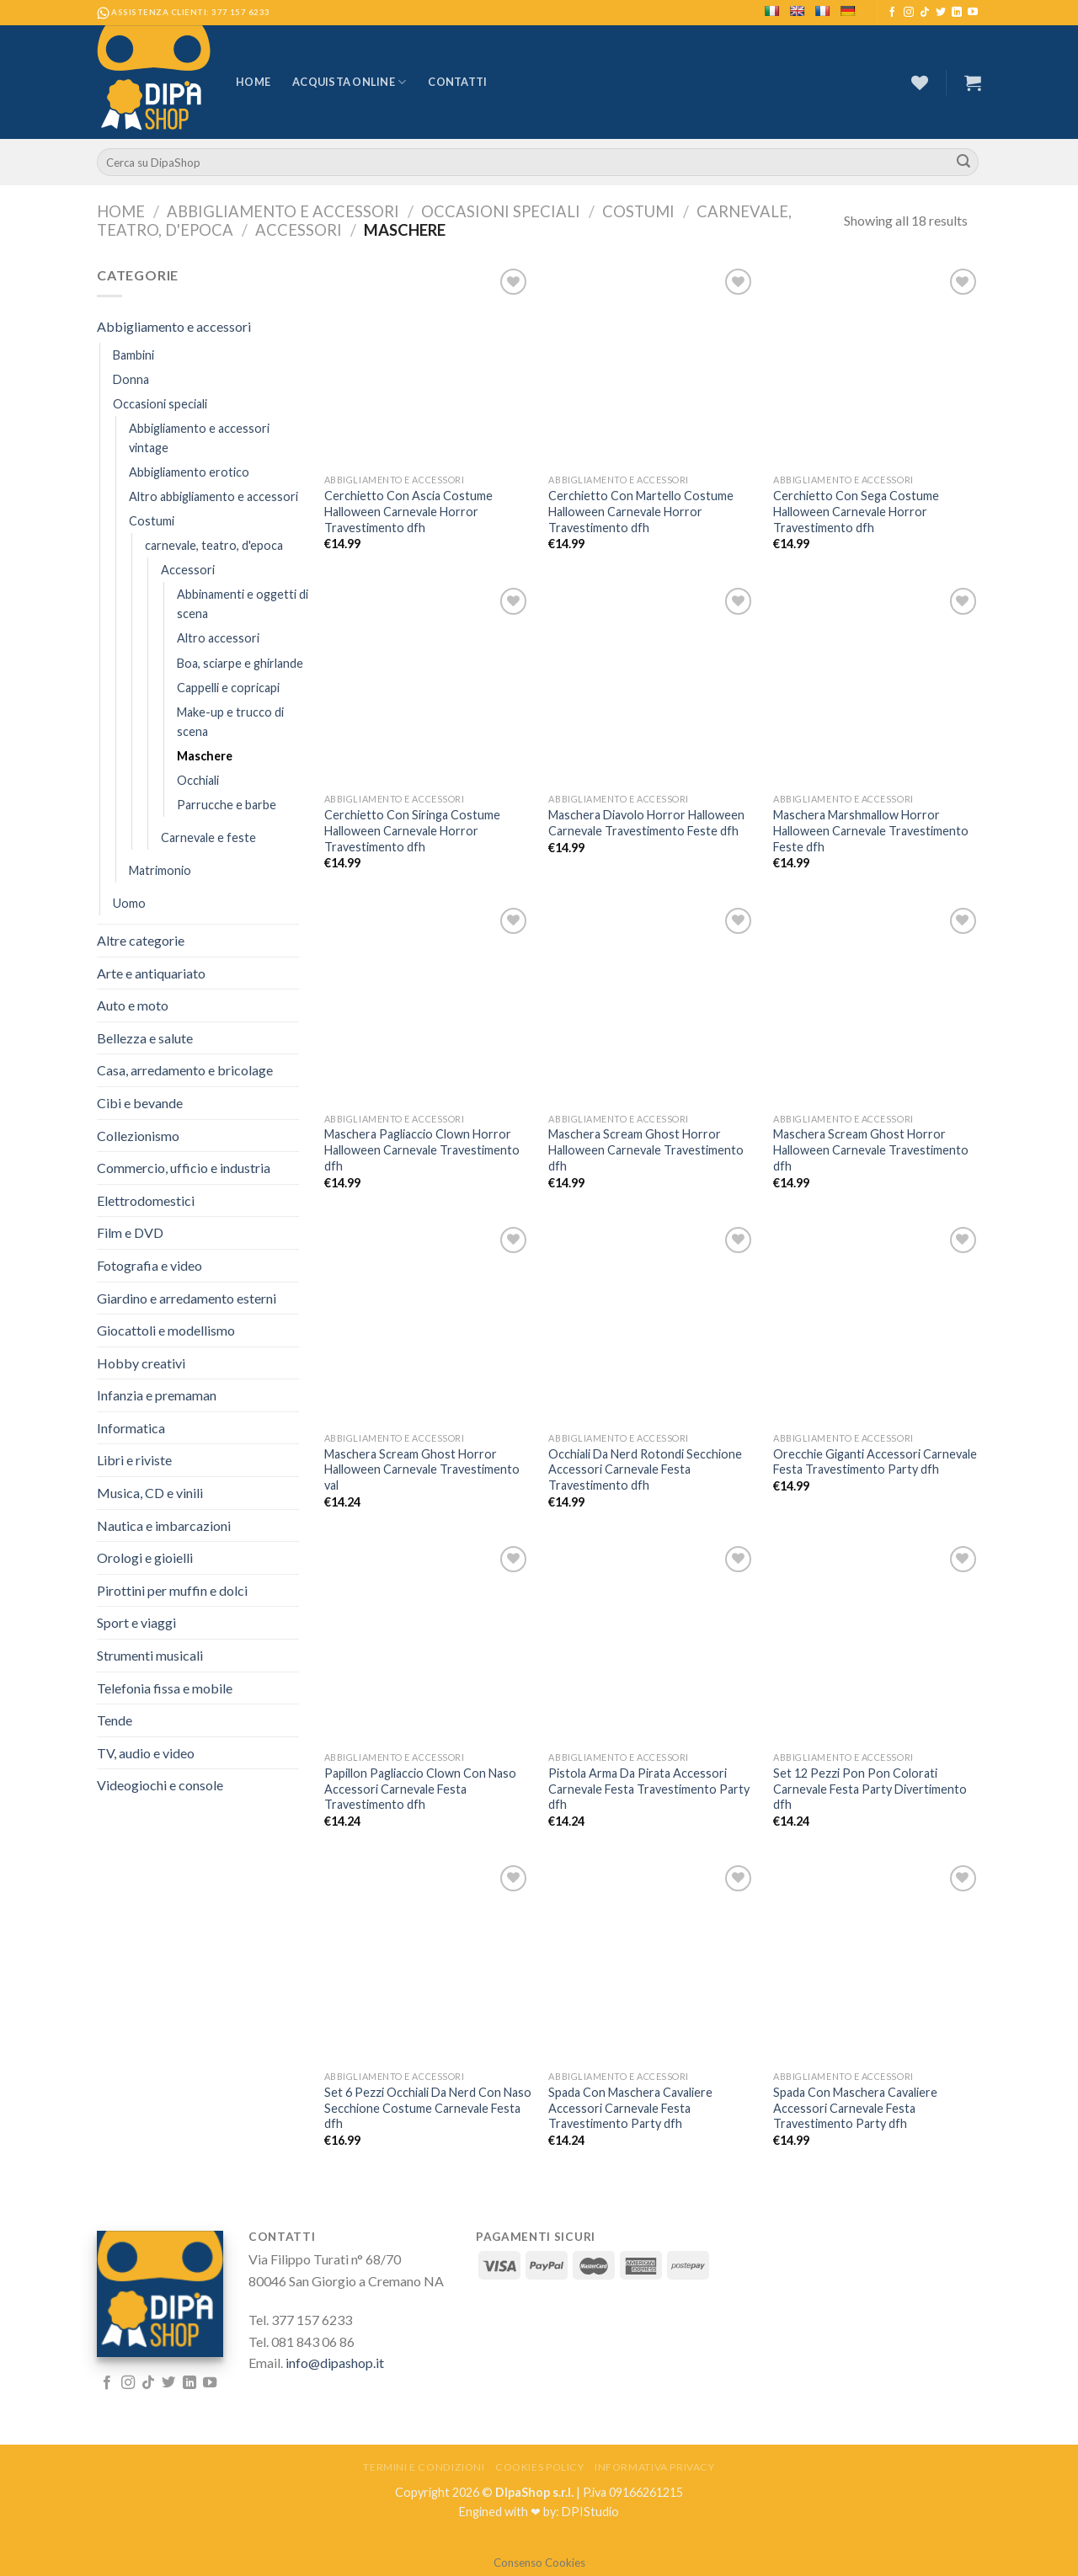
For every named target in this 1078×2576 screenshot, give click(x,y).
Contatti (457, 81)
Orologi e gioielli (145, 1557)
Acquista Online (349, 82)
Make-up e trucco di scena (230, 722)
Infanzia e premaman (156, 1395)
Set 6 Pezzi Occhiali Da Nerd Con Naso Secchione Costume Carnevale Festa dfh (427, 2108)
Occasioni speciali (500, 211)
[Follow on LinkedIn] (957, 13)
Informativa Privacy (655, 2467)
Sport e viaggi (136, 1622)
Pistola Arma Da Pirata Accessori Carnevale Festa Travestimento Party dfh (649, 1788)
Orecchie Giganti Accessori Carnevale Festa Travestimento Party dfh (875, 1462)
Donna (131, 379)
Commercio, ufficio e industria (183, 1168)
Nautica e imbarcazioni (164, 1525)
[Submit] (963, 162)
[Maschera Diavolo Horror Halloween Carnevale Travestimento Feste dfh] (652, 594)
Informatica (131, 1428)
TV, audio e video (146, 1753)
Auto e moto (132, 1005)
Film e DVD (130, 1232)
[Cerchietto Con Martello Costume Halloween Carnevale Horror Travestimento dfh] (652, 275)
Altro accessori (218, 638)
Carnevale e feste (208, 837)
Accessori (298, 230)
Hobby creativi (141, 1363)
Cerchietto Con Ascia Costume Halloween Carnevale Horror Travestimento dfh (408, 511)
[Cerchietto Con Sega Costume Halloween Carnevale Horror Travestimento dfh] (877, 275)
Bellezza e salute (145, 1038)
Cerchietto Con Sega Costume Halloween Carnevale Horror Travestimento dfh (856, 511)
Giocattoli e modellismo (166, 1330)
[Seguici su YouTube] (973, 13)
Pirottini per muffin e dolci (172, 1590)
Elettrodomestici (146, 1200)
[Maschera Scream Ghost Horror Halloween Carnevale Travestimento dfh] (652, 914)
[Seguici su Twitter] (941, 13)
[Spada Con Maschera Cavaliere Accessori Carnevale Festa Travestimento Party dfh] (652, 1872)
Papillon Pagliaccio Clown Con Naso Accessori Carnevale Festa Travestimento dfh (420, 1788)
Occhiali (198, 780)
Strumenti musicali (150, 1655)
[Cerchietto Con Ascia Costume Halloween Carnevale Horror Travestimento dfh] (428, 275)
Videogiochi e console (160, 1785)
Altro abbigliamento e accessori (213, 496)
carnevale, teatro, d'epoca (214, 545)
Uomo (129, 903)
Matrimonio (160, 870)
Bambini (133, 355)
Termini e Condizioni (423, 2467)
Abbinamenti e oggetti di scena (242, 604)
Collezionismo (138, 1136)
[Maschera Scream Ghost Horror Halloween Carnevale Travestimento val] (428, 1234)
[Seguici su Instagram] (909, 13)
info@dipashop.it (335, 2363)
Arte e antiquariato (151, 973)
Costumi (638, 211)
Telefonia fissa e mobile (164, 1688)
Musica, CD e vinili (150, 1493)
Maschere (204, 756)
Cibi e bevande (140, 1103)
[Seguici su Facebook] (892, 13)
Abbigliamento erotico (189, 472)
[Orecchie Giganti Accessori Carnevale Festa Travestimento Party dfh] (877, 1234)
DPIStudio (590, 2511)
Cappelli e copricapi (228, 687)
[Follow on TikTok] (925, 13)
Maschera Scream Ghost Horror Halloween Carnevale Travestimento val (422, 1469)
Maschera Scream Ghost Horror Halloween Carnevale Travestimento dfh (646, 1149)
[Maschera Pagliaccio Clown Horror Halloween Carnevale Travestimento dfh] (428, 914)
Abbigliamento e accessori (283, 211)
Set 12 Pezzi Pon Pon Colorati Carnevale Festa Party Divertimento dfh (870, 1788)
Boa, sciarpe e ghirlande (240, 663)
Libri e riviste (134, 1460)
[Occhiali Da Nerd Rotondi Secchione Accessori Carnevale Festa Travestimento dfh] (652, 1234)
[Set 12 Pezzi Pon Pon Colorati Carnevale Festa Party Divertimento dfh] (877, 1553)
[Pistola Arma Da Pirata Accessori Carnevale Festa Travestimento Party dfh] (652, 1553)
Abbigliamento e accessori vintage (199, 438)
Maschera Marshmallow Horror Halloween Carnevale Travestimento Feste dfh (871, 830)
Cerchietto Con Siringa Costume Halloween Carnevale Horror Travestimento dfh (412, 830)
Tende (114, 1720)
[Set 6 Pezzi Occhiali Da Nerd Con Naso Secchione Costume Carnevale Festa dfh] (428, 1872)
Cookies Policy (539, 2467)
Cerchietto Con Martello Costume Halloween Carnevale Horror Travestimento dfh (641, 511)
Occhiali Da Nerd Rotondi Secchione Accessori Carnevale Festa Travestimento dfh (645, 1469)
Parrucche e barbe (226, 804)
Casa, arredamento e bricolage (185, 1070)
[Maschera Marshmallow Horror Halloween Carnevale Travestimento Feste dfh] (877, 594)
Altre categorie (140, 940)
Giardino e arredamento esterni (186, 1298)
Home (253, 81)
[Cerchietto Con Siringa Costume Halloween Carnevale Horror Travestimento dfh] (428, 594)
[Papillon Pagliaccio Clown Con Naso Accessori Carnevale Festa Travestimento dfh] (428, 1553)
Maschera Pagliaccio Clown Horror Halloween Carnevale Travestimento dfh (422, 1149)
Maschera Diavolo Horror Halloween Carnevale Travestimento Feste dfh (646, 823)
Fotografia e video (149, 1265)
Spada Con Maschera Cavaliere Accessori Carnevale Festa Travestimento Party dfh (630, 2108)
